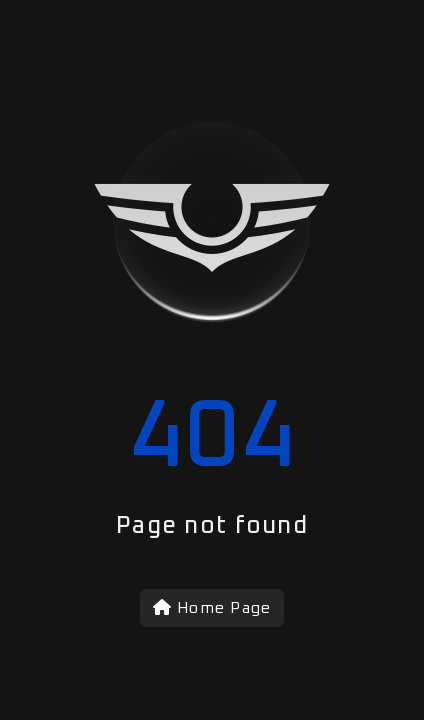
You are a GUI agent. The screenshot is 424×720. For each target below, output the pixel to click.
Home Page (212, 607)
